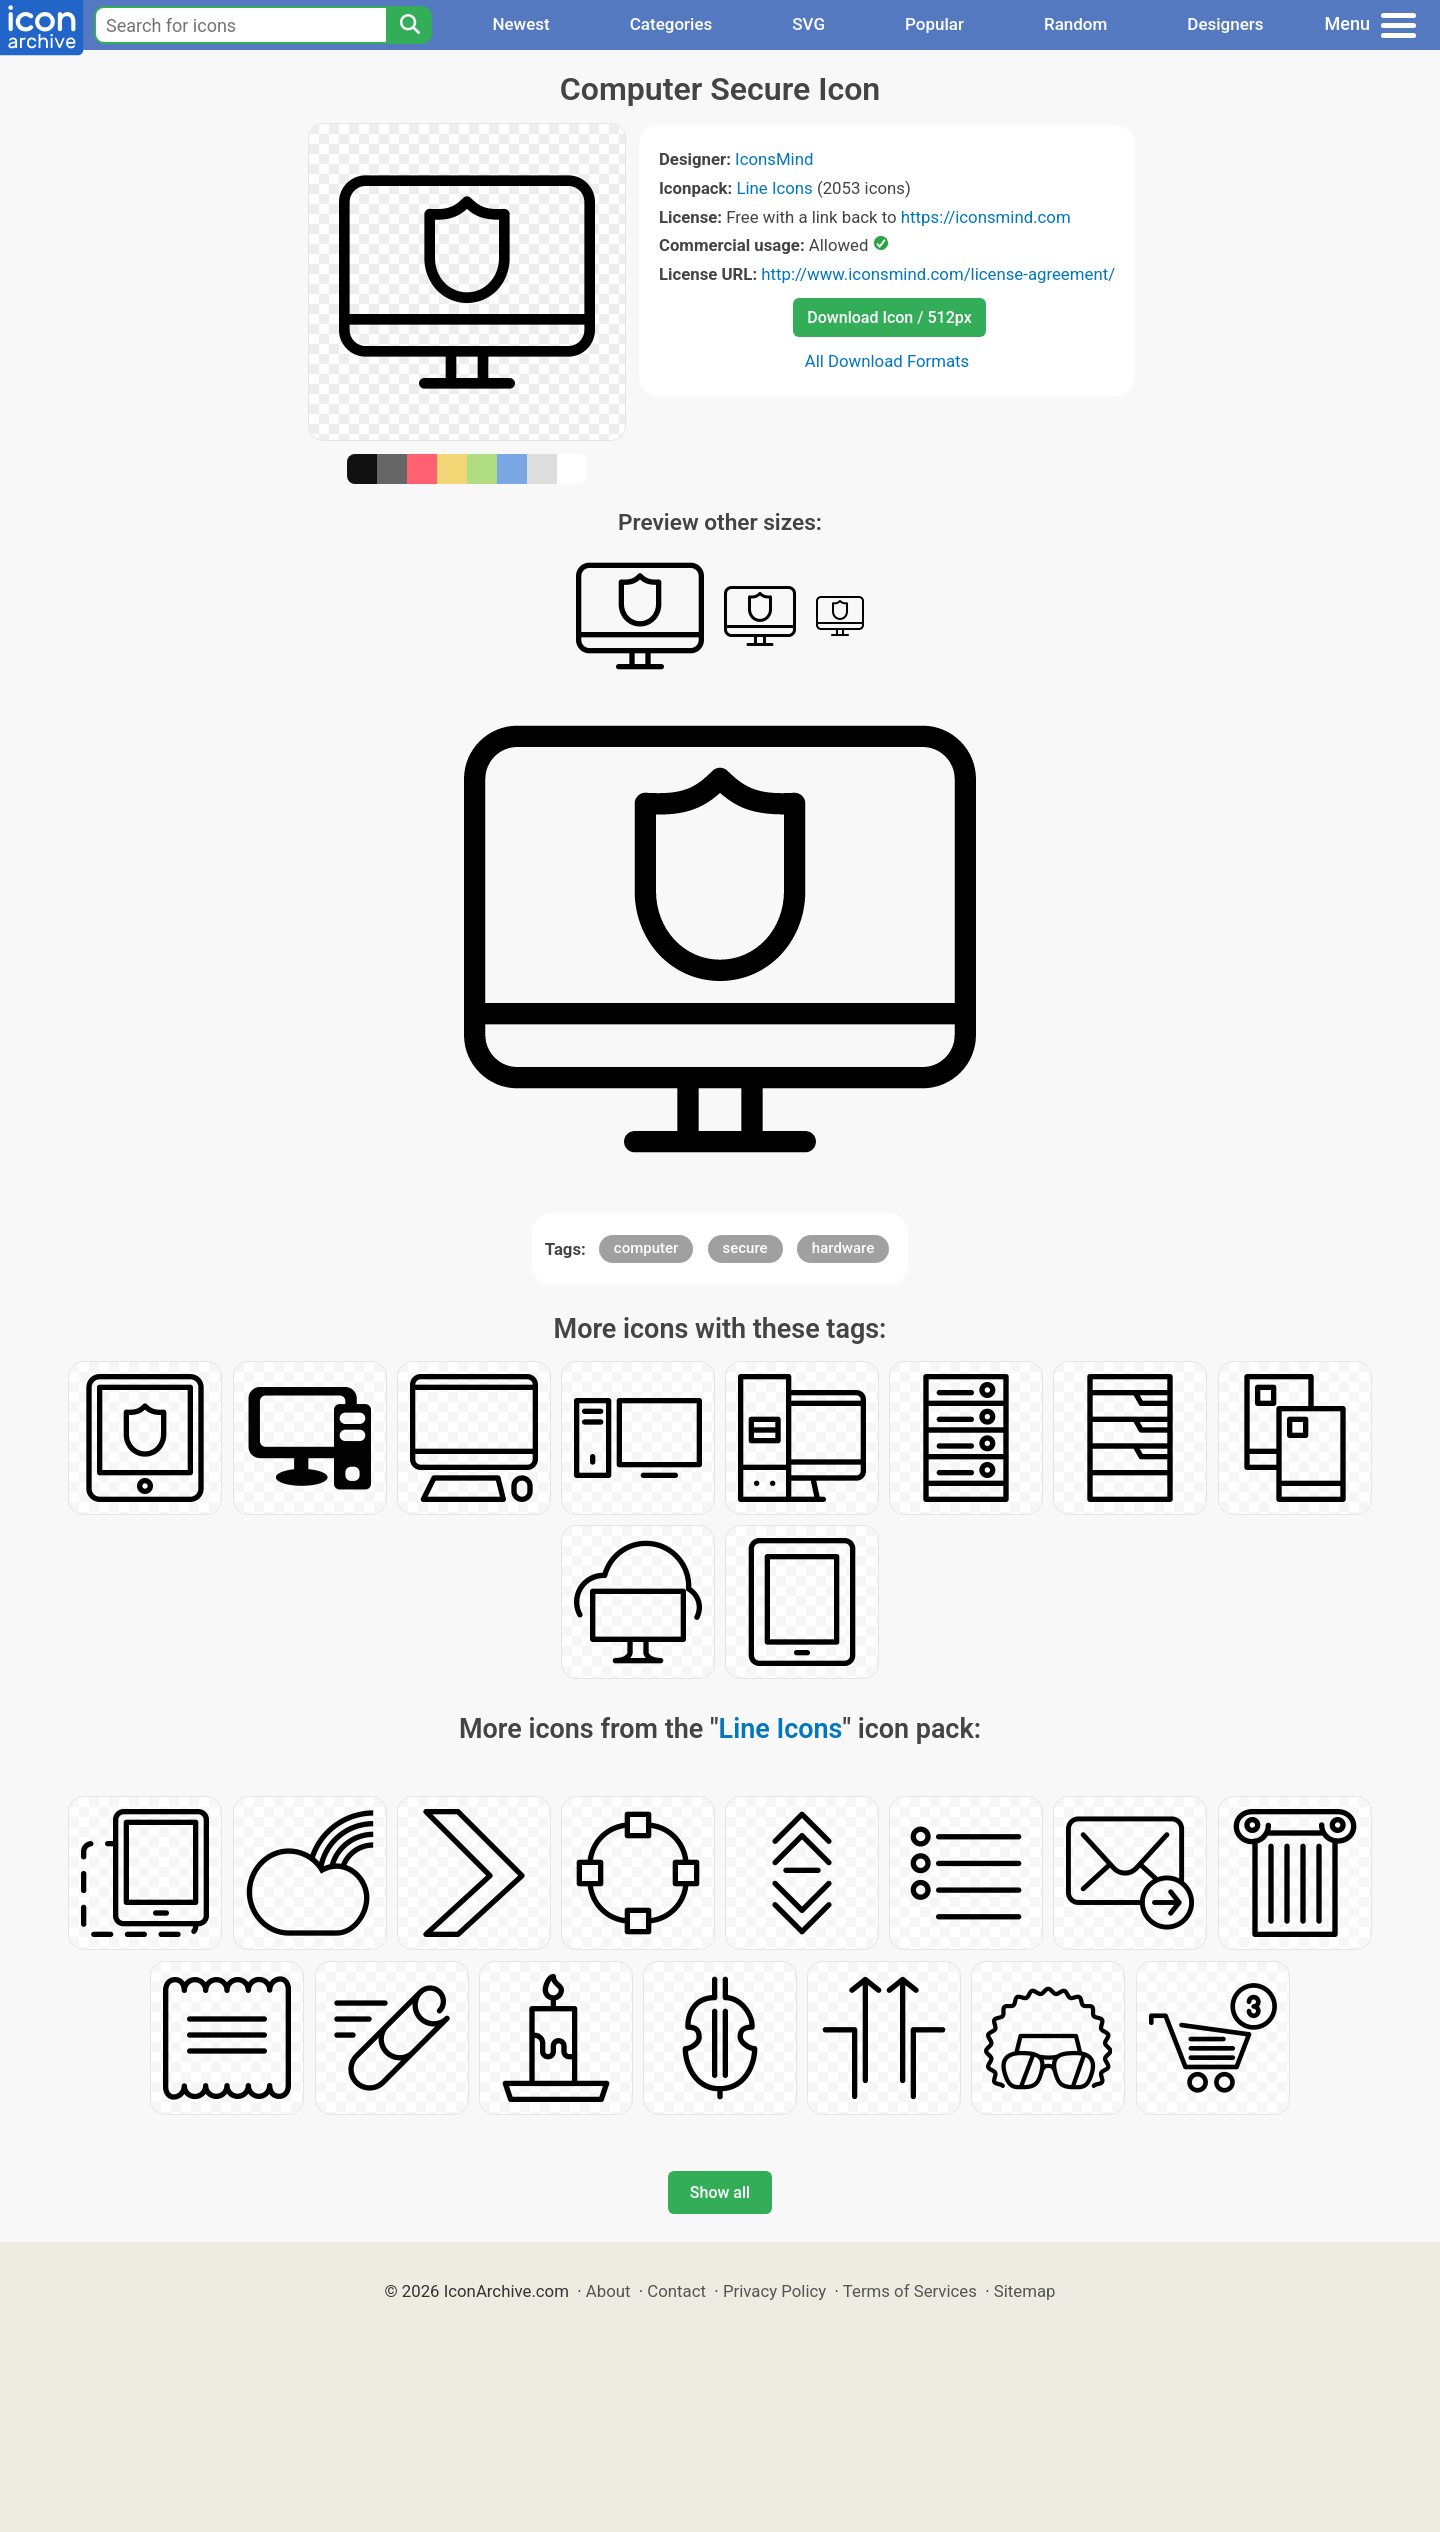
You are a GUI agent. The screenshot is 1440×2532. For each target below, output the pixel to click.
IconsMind (774, 159)
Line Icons (774, 188)
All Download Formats (887, 361)
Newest (520, 24)
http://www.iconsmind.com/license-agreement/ (938, 274)
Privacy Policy (774, 2291)
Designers (1225, 24)
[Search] (409, 25)
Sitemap (1025, 2291)
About (608, 2291)
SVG (808, 24)
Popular (934, 24)
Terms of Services (910, 2291)
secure (745, 1248)
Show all (720, 2192)
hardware (843, 1248)
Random (1075, 24)
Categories (671, 24)
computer (646, 1248)
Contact (676, 2291)
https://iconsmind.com (986, 217)
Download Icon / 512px (889, 317)
